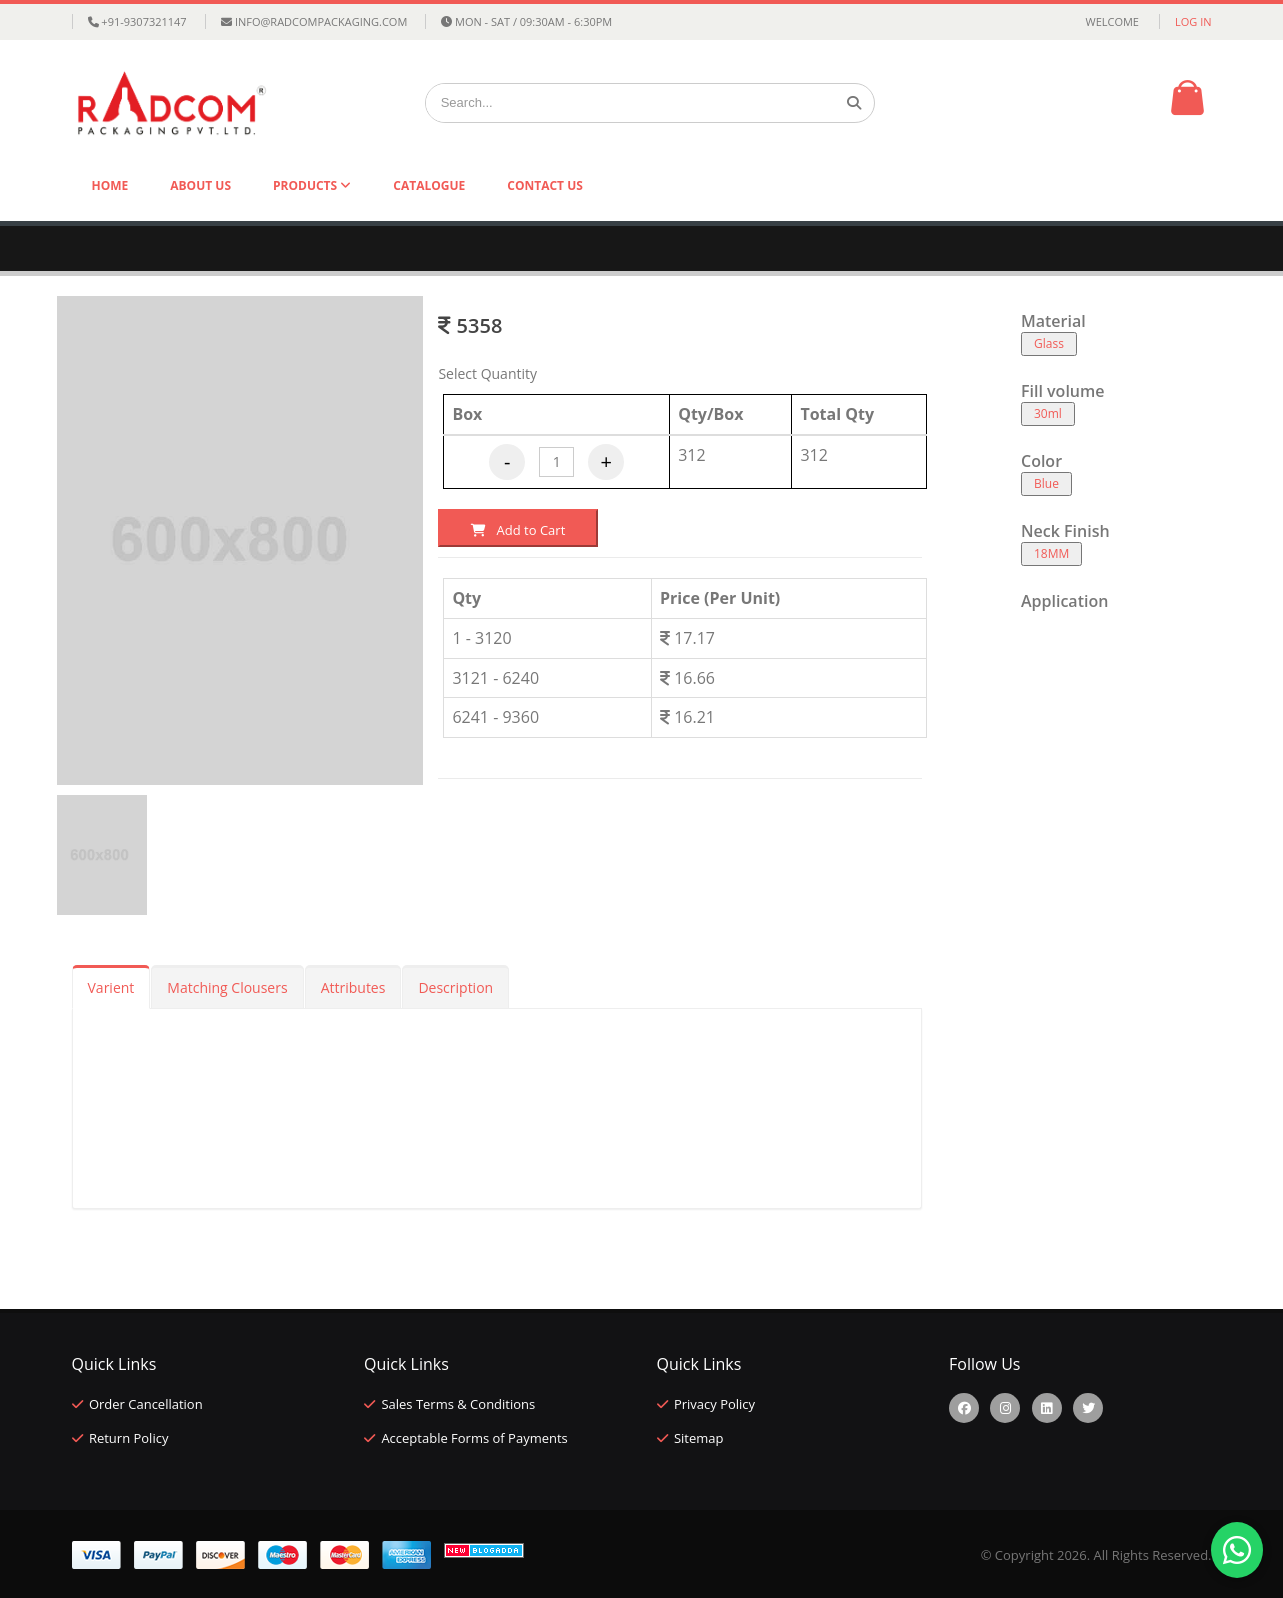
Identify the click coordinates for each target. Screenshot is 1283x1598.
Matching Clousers (227, 987)
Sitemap (699, 1438)
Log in (1193, 21)
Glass (1049, 343)
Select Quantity (487, 373)
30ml (1048, 413)
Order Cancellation (146, 1404)
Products (306, 185)
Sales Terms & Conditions (458, 1404)
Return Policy (129, 1438)
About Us (200, 185)
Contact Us (545, 185)
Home (110, 185)
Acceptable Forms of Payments (474, 1438)
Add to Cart (518, 530)
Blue (1046, 483)
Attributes (353, 987)
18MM (1051, 553)
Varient (111, 987)
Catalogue (429, 185)
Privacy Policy (714, 1404)
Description (455, 987)
